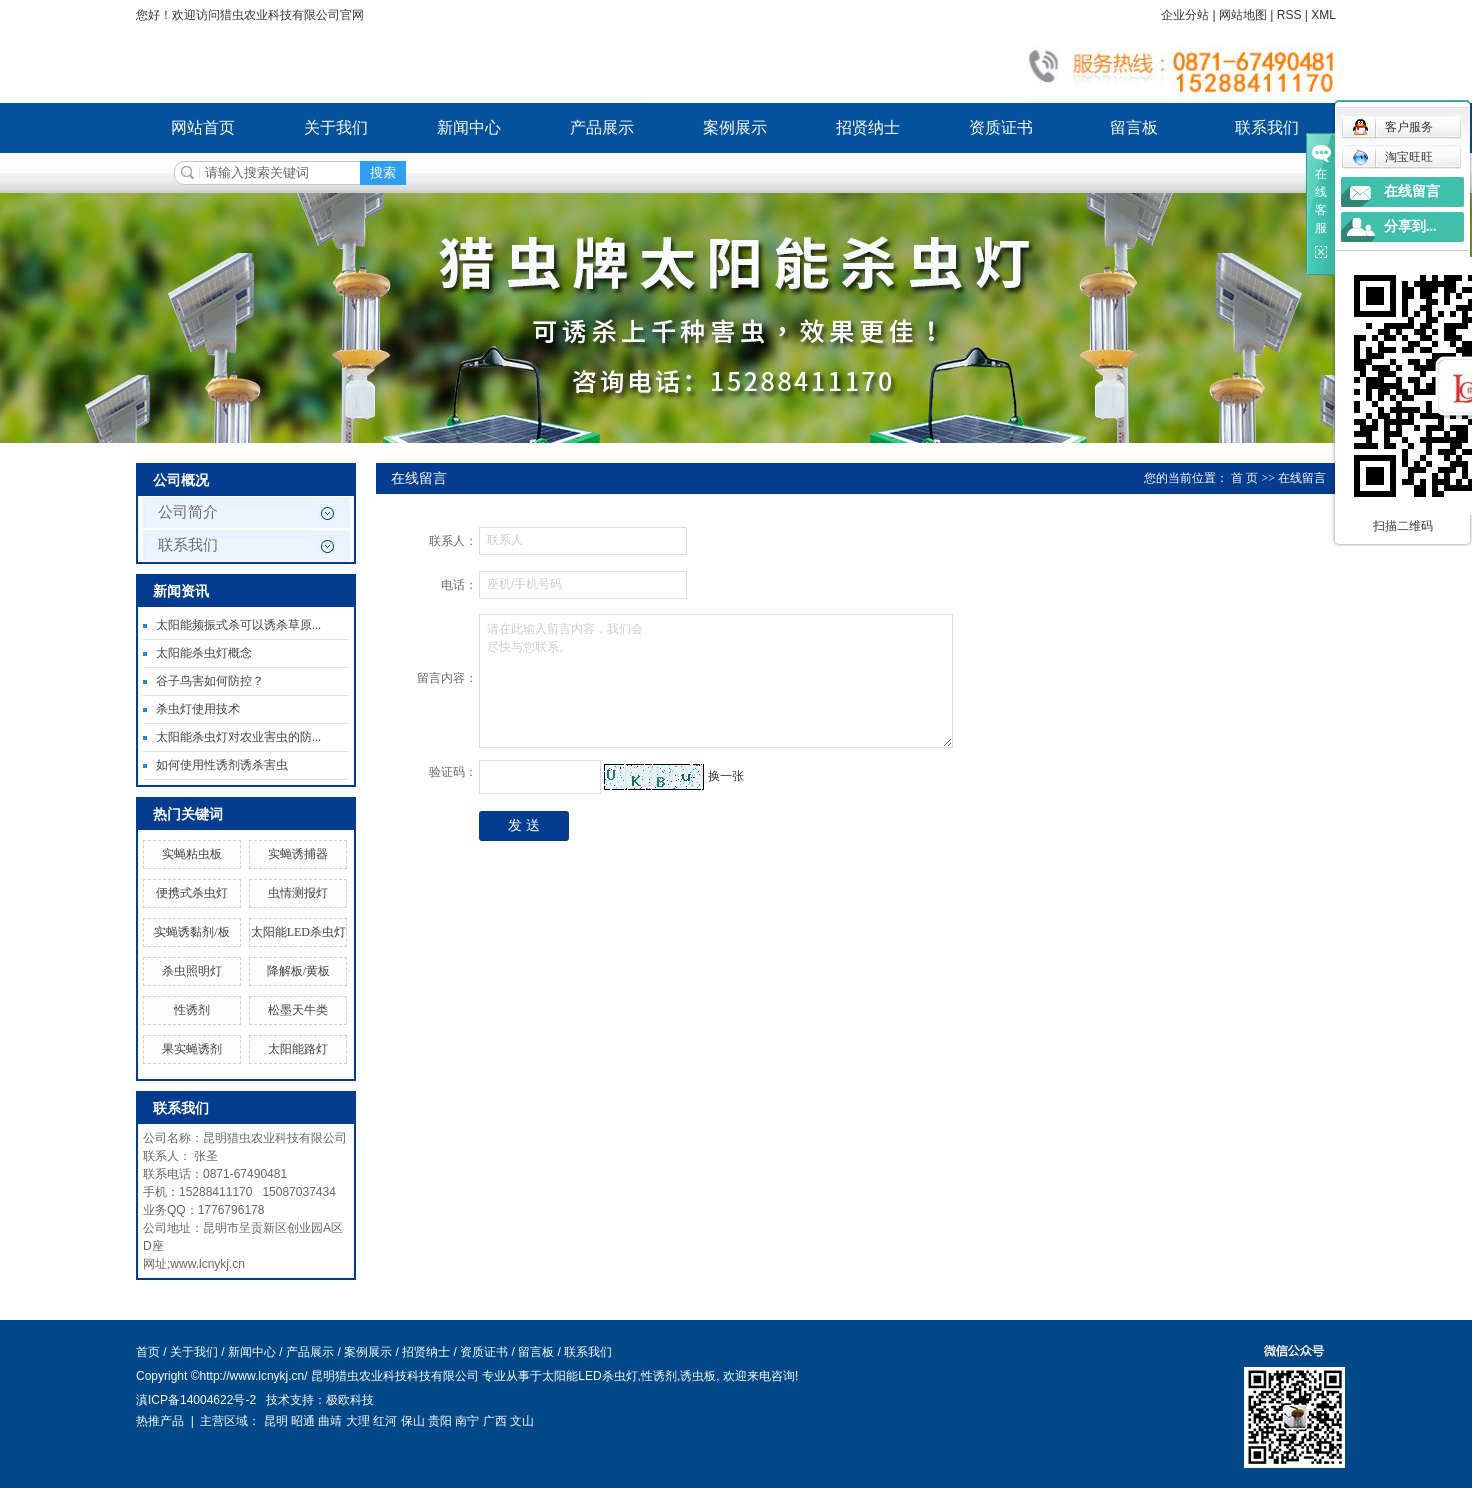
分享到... (1410, 226)
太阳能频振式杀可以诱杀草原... (238, 625)
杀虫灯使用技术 (198, 709)
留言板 (1134, 127)
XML (1323, 15)
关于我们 (336, 127)
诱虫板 (698, 1376)
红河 (385, 1421)
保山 (413, 1421)
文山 (522, 1421)
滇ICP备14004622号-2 (196, 1400)
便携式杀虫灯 (192, 893)
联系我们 (1267, 127)
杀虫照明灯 (192, 971)
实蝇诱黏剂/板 (191, 932)
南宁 (467, 1421)
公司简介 (188, 512)
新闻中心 (469, 127)
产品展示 (602, 127)
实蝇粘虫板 (192, 854)
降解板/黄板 (298, 971)
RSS (1289, 15)
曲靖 (330, 1421)
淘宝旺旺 (1392, 157)
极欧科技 (350, 1400)
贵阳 (440, 1421)
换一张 (726, 776)
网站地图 (1243, 15)
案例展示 (735, 127)
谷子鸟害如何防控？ (210, 681)
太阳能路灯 (298, 1049)
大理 (358, 1421)
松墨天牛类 (298, 1010)
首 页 (1244, 478)
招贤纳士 (868, 127)
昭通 (303, 1421)
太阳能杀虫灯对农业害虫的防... (238, 737)
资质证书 (1001, 127)
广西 (495, 1421)
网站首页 (203, 127)
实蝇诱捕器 (298, 854)
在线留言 (1412, 191)
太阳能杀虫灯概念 (204, 653)
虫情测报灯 (298, 893)
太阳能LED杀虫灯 (298, 932)
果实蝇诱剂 (192, 1049)
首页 (148, 1352)
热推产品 (160, 1421)
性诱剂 (192, 1010)
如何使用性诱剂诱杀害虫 (222, 765)
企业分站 (1185, 15)
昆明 (276, 1421)
